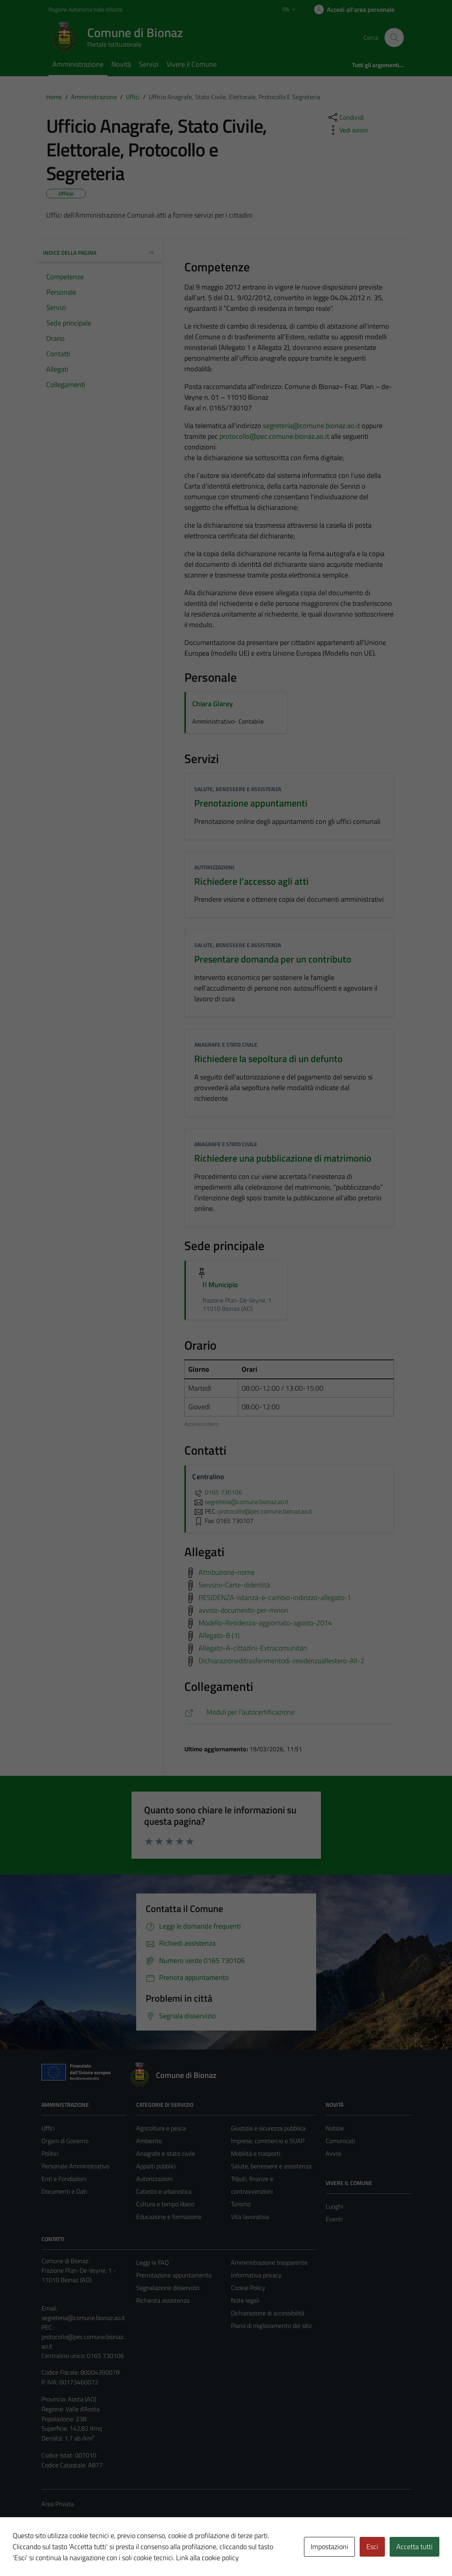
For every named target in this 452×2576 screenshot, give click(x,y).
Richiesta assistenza (162, 2300)
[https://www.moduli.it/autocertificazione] (289, 1712)
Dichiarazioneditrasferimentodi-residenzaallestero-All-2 (281, 1660)
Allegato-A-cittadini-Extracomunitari (253, 1647)
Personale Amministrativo (75, 2166)
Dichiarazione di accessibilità (267, 2313)
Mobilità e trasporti (255, 2153)
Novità (121, 64)
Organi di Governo (64, 2140)
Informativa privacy (256, 2275)
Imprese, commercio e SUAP (267, 2140)
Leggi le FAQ (152, 2262)
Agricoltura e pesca (161, 2128)
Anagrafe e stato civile (225, 1044)
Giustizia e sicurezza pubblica (268, 2128)
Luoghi (334, 2206)
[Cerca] (393, 37)
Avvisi (333, 2153)
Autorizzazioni (214, 867)
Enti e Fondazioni (63, 2178)
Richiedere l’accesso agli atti (251, 881)
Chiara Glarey (212, 703)
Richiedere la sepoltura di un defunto (268, 1058)
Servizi (149, 64)
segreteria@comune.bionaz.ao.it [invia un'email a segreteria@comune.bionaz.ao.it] (240, 1501)
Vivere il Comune (192, 64)
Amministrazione (78, 64)
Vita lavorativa (250, 2216)
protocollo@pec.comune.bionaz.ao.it (274, 436)
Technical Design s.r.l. (95, 2553)
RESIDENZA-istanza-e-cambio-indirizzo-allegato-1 (275, 1597)
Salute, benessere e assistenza (237, 789)
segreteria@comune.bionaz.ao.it (311, 425)
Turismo (241, 2204)
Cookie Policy (248, 2287)
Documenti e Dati (64, 2191)
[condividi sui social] (345, 117)
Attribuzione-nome (227, 1571)
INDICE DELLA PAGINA (100, 253)
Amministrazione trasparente (269, 2262)
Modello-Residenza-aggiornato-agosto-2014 (265, 1622)
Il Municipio (220, 1284)
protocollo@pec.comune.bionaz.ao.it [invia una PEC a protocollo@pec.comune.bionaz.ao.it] (265, 1511)
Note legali (245, 2300)
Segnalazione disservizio (167, 2287)
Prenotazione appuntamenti (251, 803)
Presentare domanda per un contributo (272, 959)
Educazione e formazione (168, 2216)
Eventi (334, 2219)
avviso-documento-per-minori (243, 1609)
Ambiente (149, 2140)
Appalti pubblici (156, 2166)
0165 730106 (217, 1492)
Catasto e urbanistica (163, 2191)
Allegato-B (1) (219, 1635)
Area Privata (57, 2503)
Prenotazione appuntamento (174, 2275)
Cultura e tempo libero (165, 2204)
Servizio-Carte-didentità (234, 1584)
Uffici (47, 2128)
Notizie (335, 2128)
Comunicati (340, 2140)
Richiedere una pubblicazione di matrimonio (282, 1158)
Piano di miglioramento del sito (271, 2325)
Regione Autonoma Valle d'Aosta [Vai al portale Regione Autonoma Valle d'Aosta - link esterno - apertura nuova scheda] (85, 9)
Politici (49, 2153)
